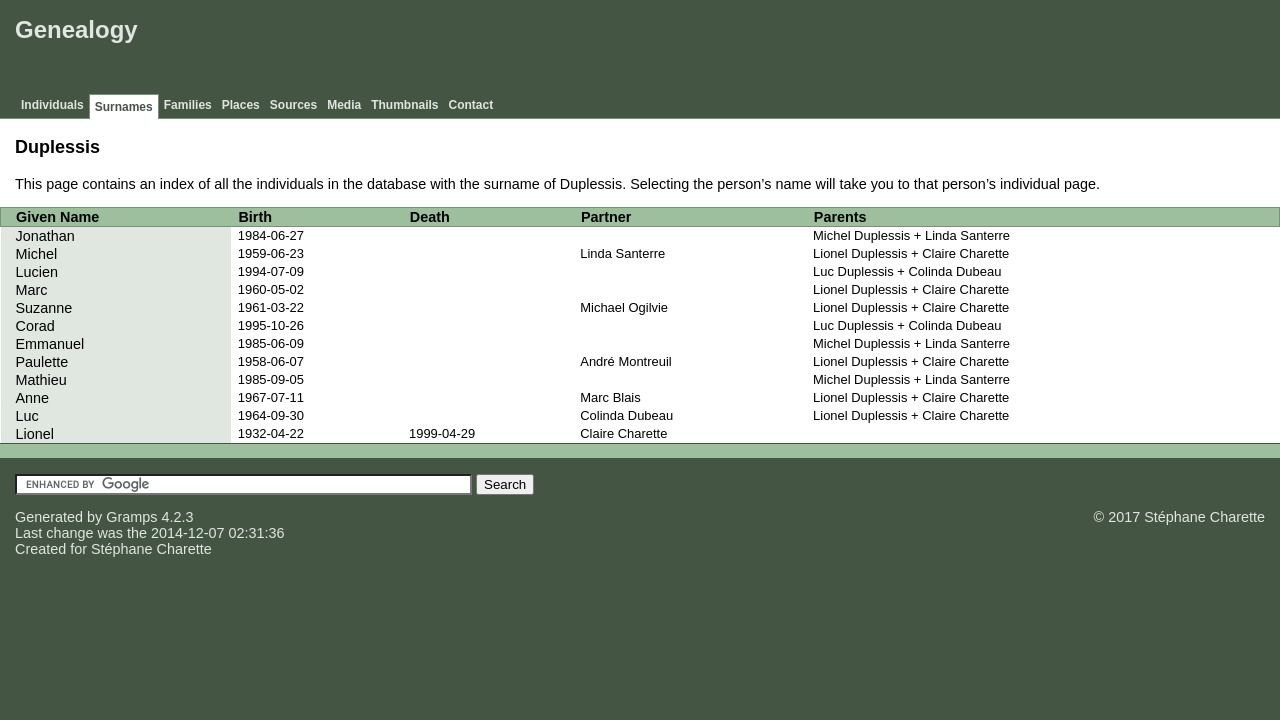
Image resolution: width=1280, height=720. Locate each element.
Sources (293, 105)
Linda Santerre (622, 253)
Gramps (131, 517)
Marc (32, 290)
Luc (27, 416)
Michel (37, 254)
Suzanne (44, 308)
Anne (33, 398)
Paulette (42, 362)
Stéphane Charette (151, 549)
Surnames (124, 107)
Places (241, 105)
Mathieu (41, 380)
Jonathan (45, 236)
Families (188, 105)
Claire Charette (623, 433)
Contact (471, 105)
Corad (35, 326)
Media (344, 105)
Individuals (52, 105)
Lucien (37, 272)
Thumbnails (404, 105)
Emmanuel (50, 344)
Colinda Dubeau (626, 415)
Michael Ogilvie (624, 307)
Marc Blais (610, 397)
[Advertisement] (911, 50)
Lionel (35, 434)
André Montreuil (625, 361)
